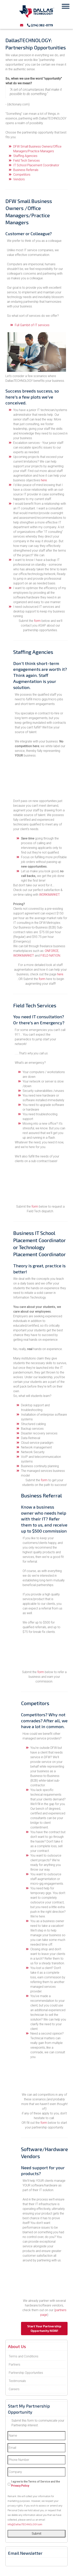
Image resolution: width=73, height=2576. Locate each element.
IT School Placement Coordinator (36, 165)
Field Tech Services (26, 160)
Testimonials (17, 2381)
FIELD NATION (50, 955)
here (44, 480)
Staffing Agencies (25, 156)
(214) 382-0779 (40, 25)
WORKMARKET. (49, 894)
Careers (14, 2389)
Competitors (21, 174)
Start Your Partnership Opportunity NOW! (44, 2328)
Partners (14, 2364)
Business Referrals (25, 170)
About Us (17, 2346)
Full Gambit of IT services (32, 325)
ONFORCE (52, 951)
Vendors (19, 179)
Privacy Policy (20, 2485)
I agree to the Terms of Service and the (35, 2483)
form (37, 621)
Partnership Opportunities (26, 2373)
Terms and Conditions (23, 2356)
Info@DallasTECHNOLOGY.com (25, 2524)
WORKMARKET (23, 955)
